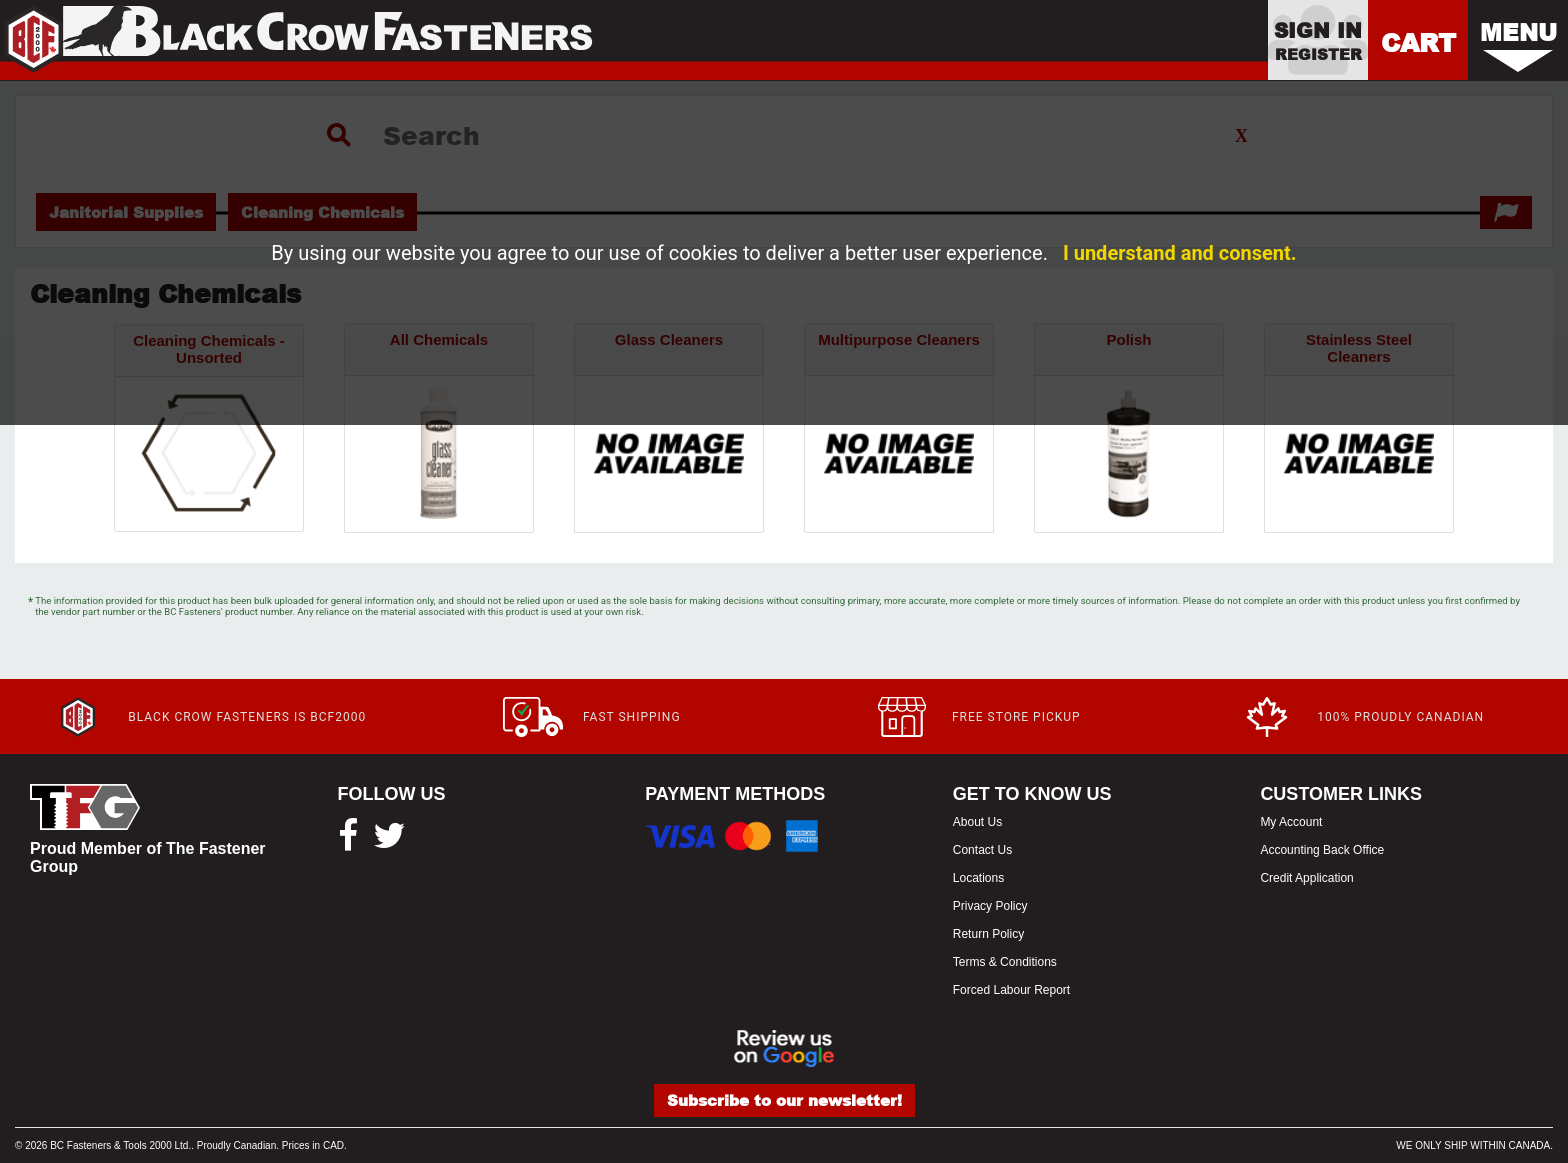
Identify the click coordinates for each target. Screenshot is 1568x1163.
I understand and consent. (1180, 253)
